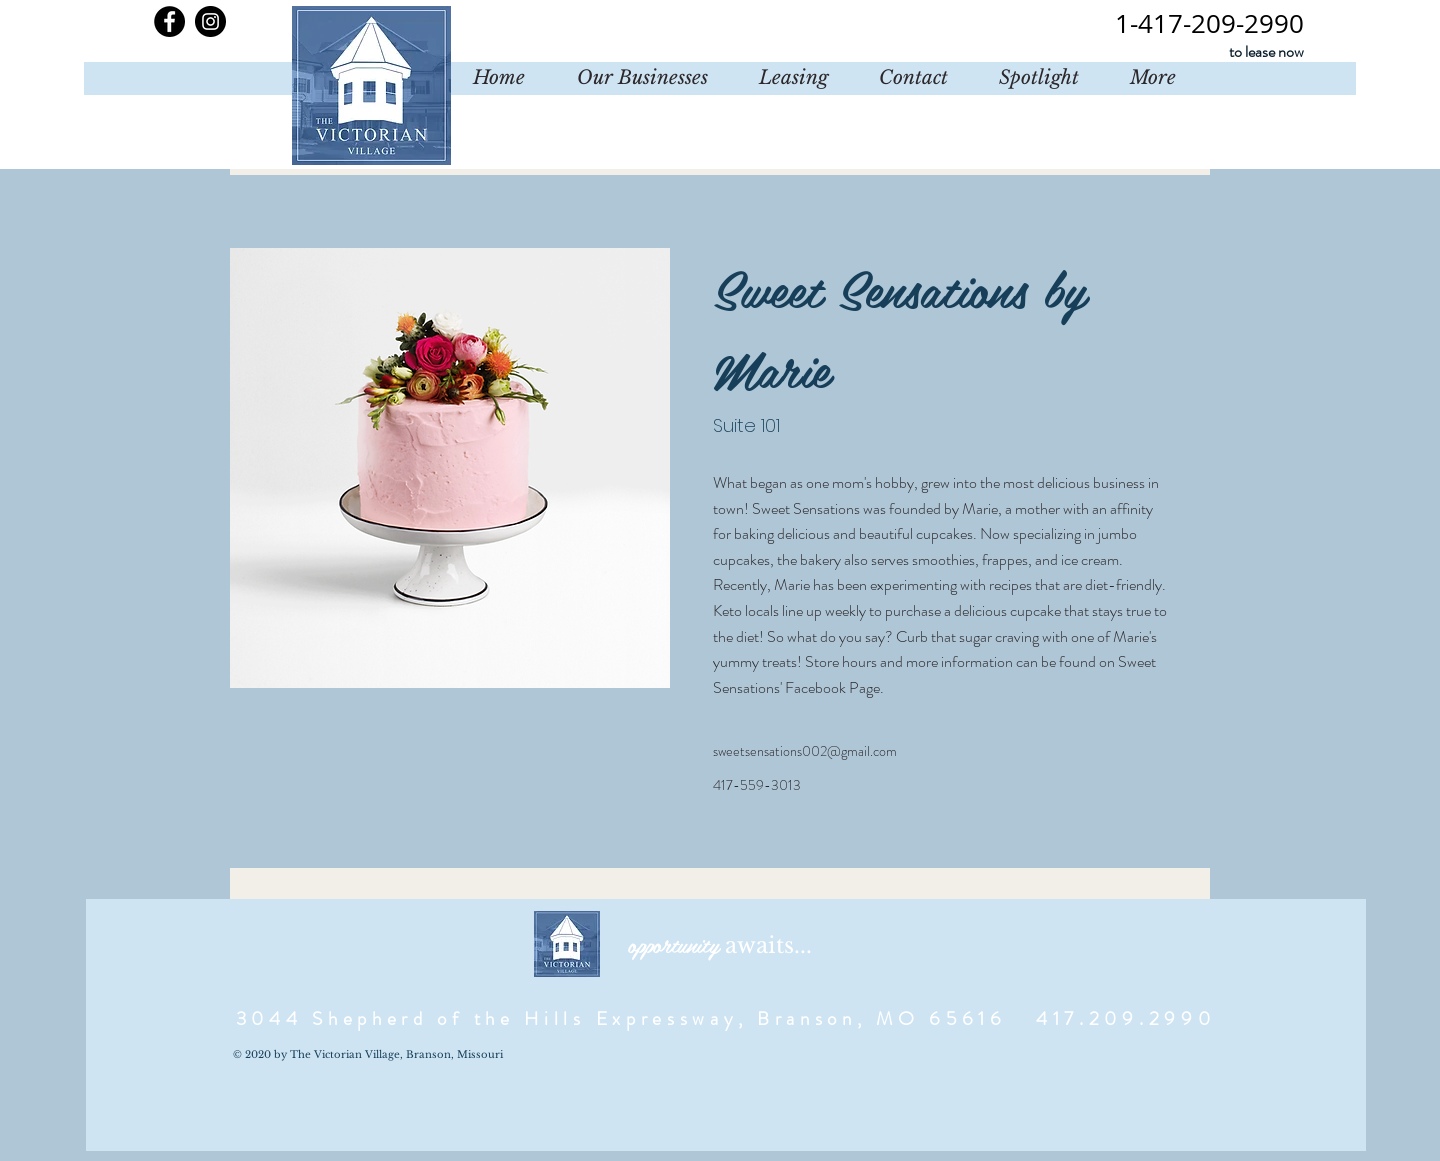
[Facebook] (169, 21)
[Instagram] (210, 21)
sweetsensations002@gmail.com (805, 751)
